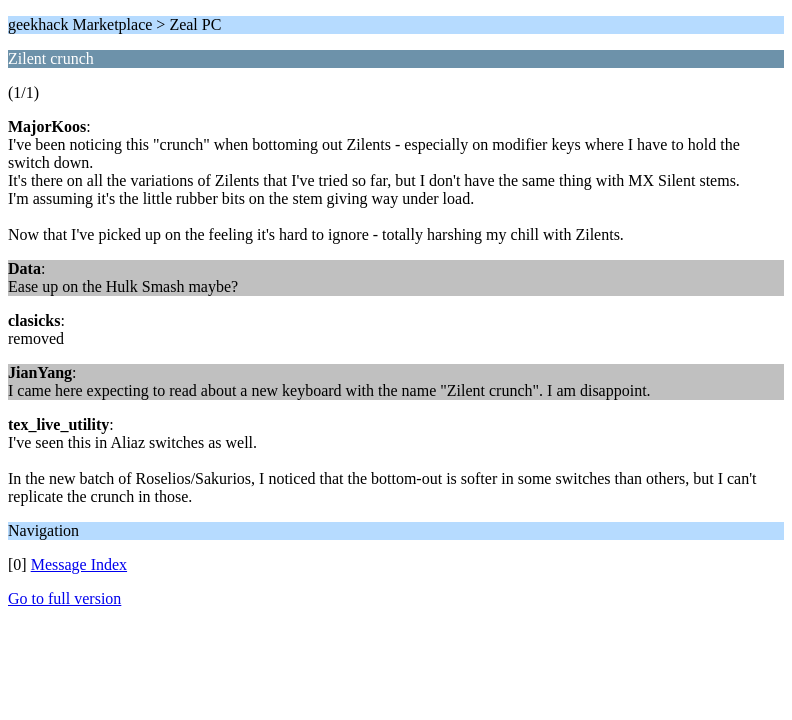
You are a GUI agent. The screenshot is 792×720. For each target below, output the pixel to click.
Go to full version (64, 598)
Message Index (79, 564)
